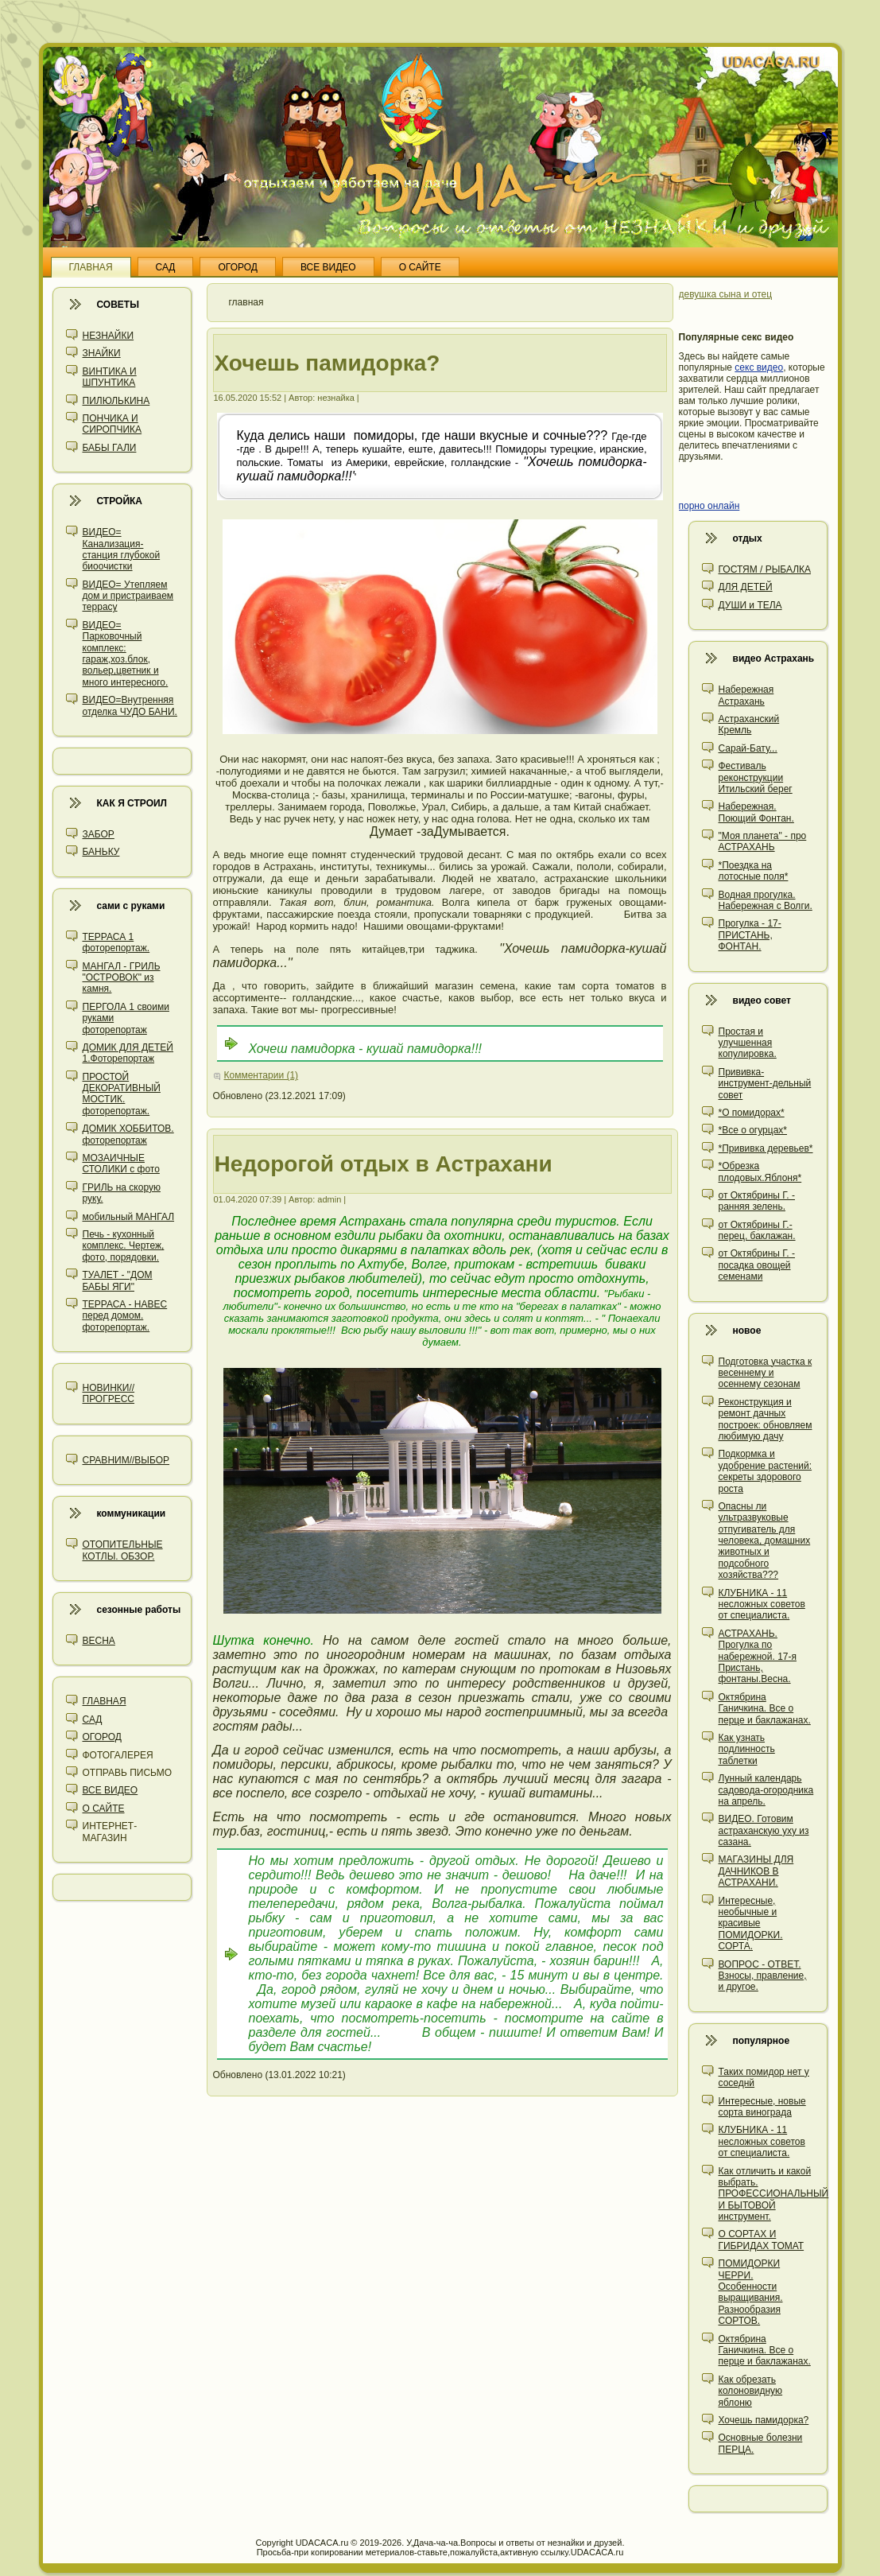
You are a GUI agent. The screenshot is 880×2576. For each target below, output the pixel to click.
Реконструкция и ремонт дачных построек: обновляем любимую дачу (765, 1419)
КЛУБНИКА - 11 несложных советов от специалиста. (762, 1604)
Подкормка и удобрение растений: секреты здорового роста (765, 1471)
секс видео (759, 367)
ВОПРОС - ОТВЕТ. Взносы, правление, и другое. (763, 1976)
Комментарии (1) (261, 1075)
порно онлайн (709, 505)
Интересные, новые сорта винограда (762, 2107)
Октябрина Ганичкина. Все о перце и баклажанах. (765, 1709)
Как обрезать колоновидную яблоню (751, 2391)
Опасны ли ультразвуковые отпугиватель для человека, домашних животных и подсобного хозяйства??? (765, 1540)
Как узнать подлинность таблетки (747, 1749)
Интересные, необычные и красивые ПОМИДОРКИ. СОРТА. (751, 1923)
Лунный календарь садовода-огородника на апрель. (766, 1790)
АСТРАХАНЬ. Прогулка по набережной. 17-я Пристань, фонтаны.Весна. (758, 1656)
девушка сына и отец (726, 294)
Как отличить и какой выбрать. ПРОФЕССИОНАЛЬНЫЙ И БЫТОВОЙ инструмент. (774, 2194)
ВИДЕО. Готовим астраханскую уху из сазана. (764, 1830)
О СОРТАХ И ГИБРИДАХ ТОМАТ (761, 2239)
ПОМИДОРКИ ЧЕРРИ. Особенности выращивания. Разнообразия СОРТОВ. (751, 2292)
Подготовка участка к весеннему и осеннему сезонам (765, 1373)
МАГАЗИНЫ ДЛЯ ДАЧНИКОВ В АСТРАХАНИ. (756, 1871)
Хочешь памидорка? (764, 2420)
